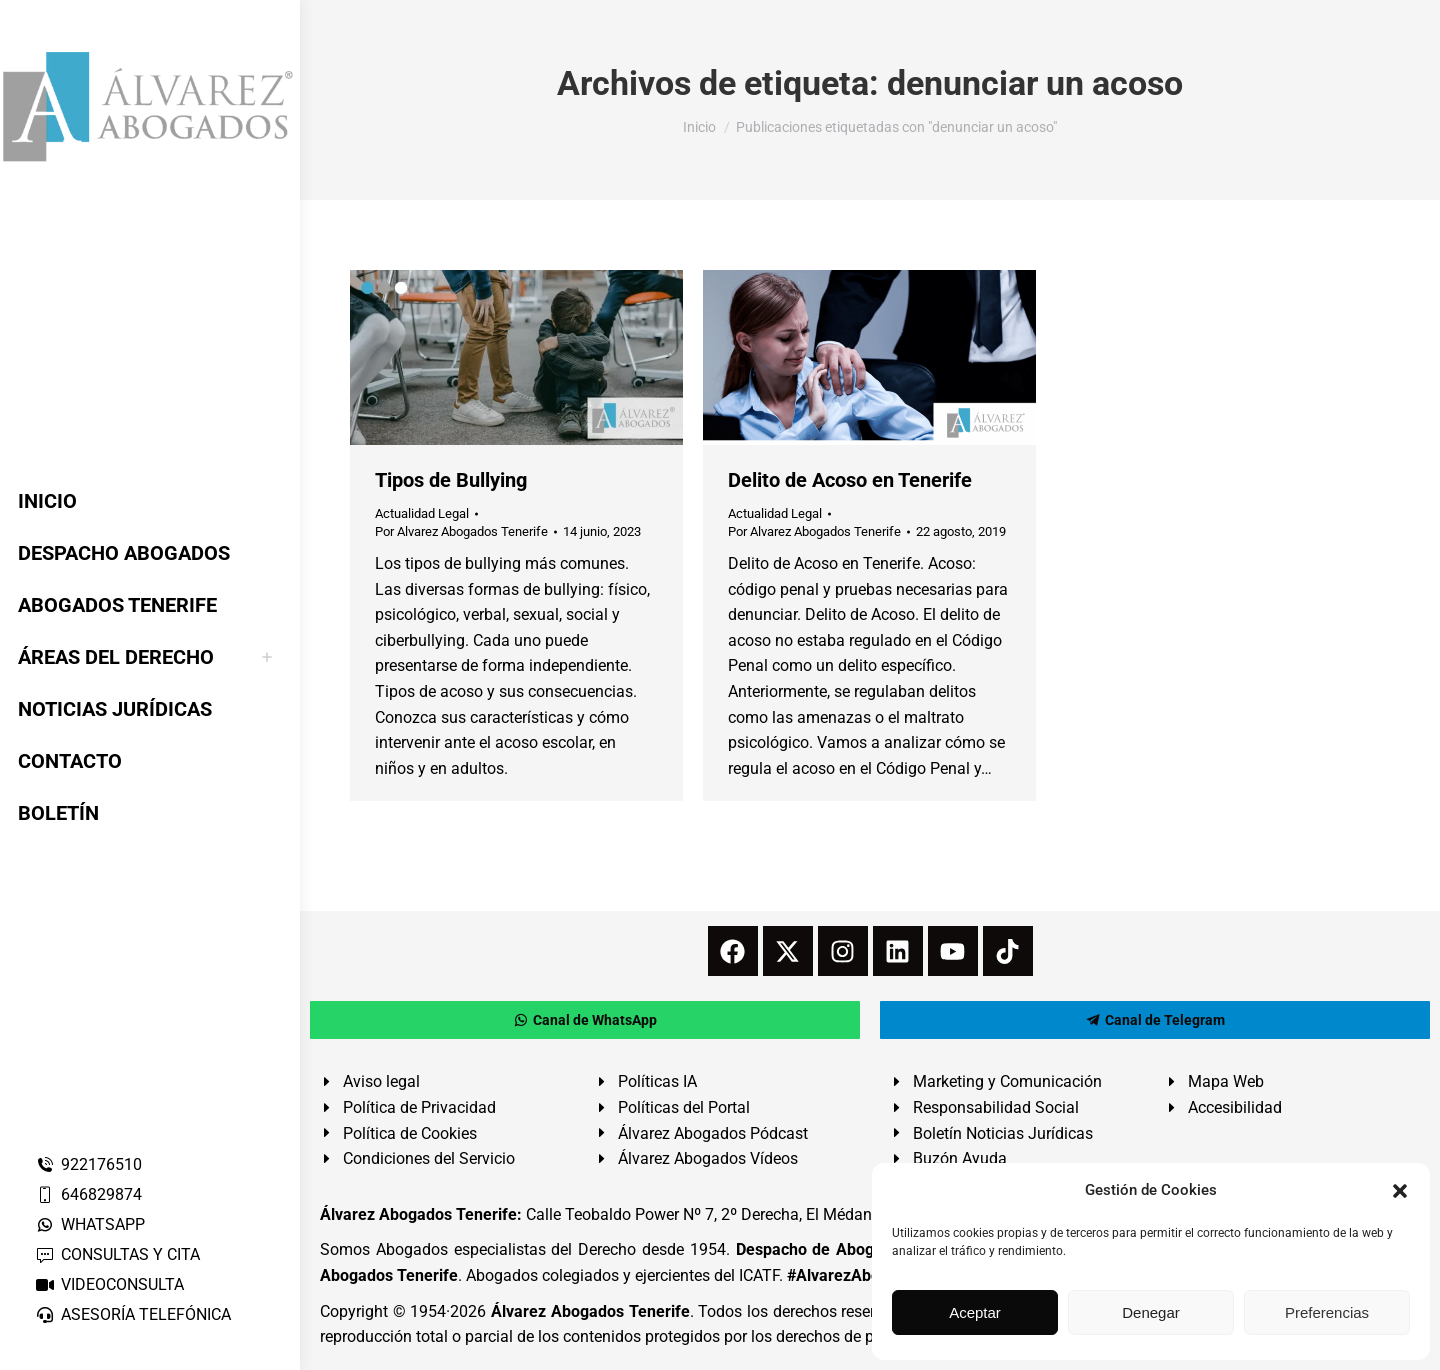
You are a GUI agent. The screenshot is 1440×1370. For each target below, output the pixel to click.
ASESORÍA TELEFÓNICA (133, 1314)
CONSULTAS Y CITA (117, 1254)
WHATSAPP (90, 1224)
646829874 (88, 1194)
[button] (1400, 1191)
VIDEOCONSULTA (109, 1284)
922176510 (88, 1164)
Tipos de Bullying (451, 480)
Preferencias (1327, 1312)
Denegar (1151, 1312)
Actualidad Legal (422, 513)
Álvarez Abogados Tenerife (590, 1311)
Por (461, 531)
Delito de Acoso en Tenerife (850, 480)
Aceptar (975, 1312)
